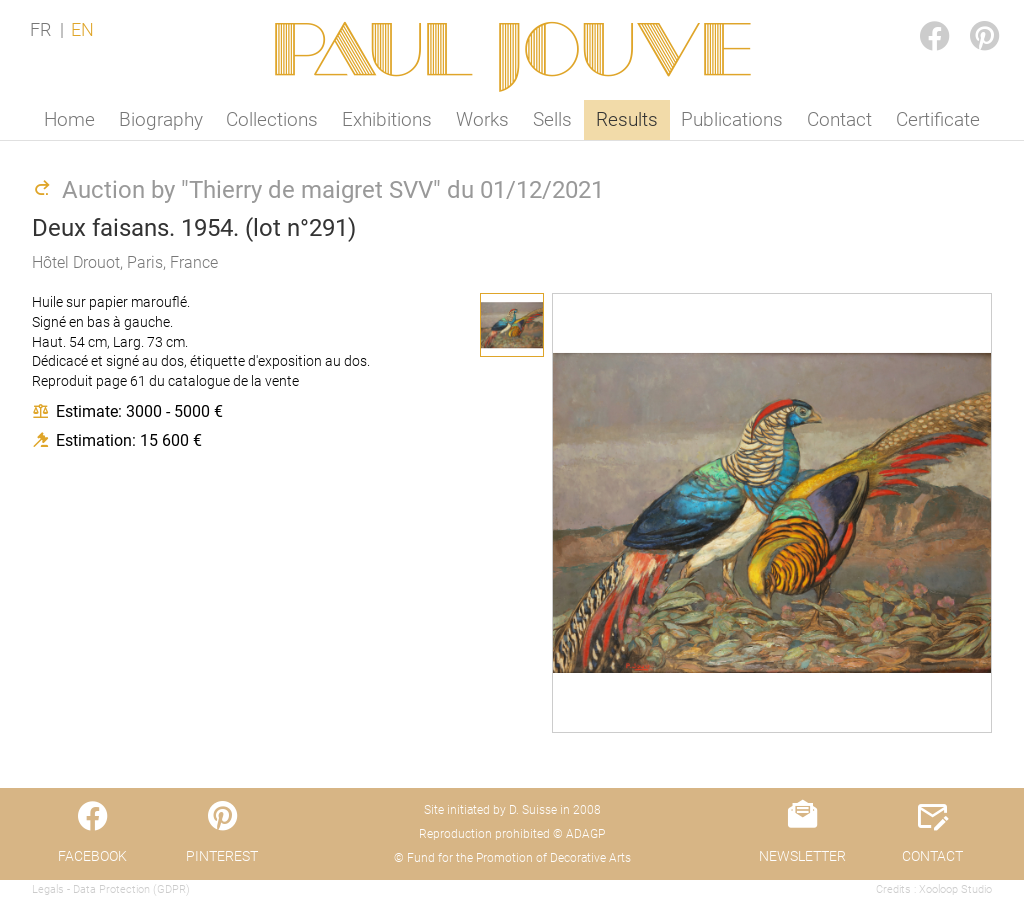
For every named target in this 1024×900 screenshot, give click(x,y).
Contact (839, 119)
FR (40, 30)
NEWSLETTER (802, 856)
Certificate (938, 119)
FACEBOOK (918, 16)
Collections (272, 119)
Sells (552, 119)
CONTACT (932, 856)
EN (82, 30)
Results (627, 119)
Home (69, 119)
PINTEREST (968, 16)
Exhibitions (387, 119)
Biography (161, 119)
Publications (732, 119)
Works (482, 119)
